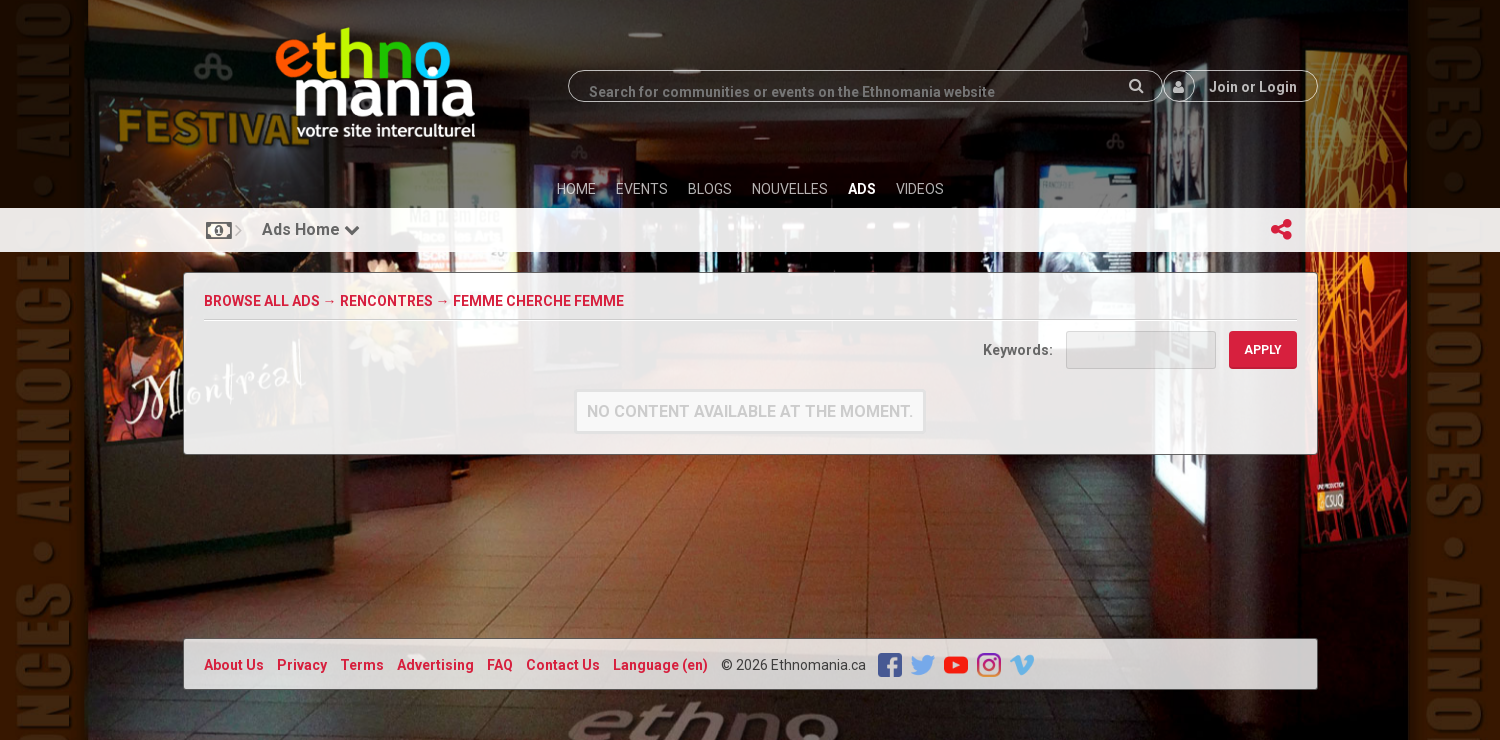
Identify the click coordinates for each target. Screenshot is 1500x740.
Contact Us (563, 665)
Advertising (435, 665)
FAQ (500, 665)
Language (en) (660, 665)
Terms (362, 665)
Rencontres (386, 301)
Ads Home (311, 229)
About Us (234, 665)
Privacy (302, 665)
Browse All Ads (262, 301)
